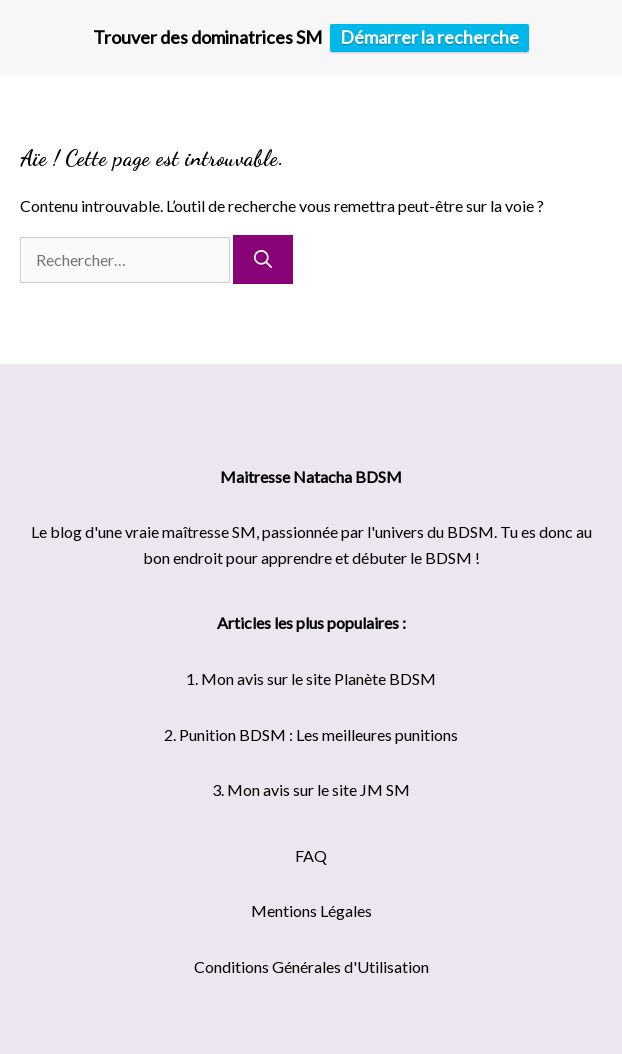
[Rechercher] (263, 259)
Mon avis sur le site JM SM (318, 789)
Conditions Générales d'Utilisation (311, 966)
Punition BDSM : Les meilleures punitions (318, 734)
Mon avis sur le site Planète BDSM (318, 678)
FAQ (311, 855)
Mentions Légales (311, 910)
